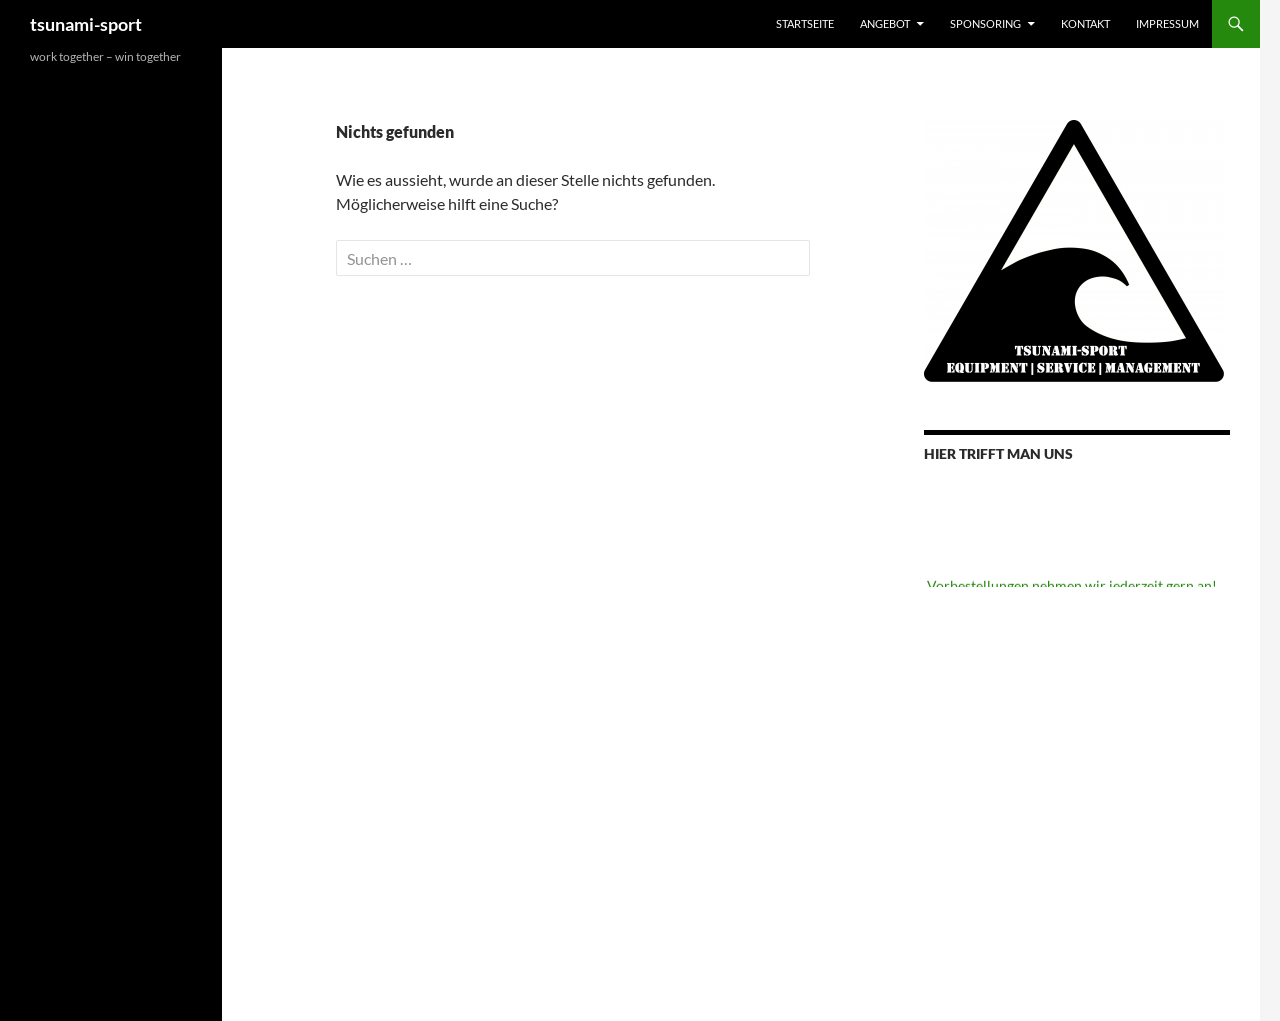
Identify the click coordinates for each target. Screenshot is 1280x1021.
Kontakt (1085, 23)
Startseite (805, 23)
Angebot (885, 23)
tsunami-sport (86, 24)
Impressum (1167, 23)
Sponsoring (985, 23)
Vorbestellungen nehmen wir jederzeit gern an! (1072, 586)
